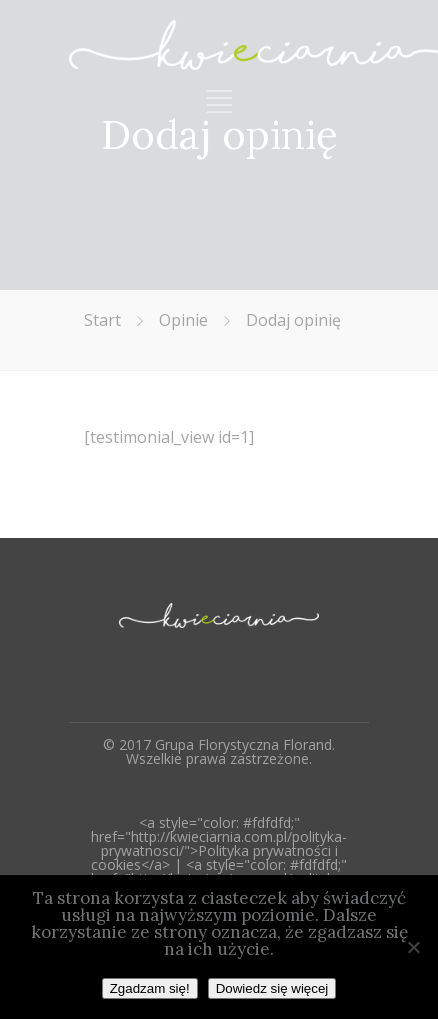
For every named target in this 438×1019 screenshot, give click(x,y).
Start (102, 320)
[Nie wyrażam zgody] (413, 947)
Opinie (183, 320)
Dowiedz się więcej (272, 988)
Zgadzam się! (150, 988)
